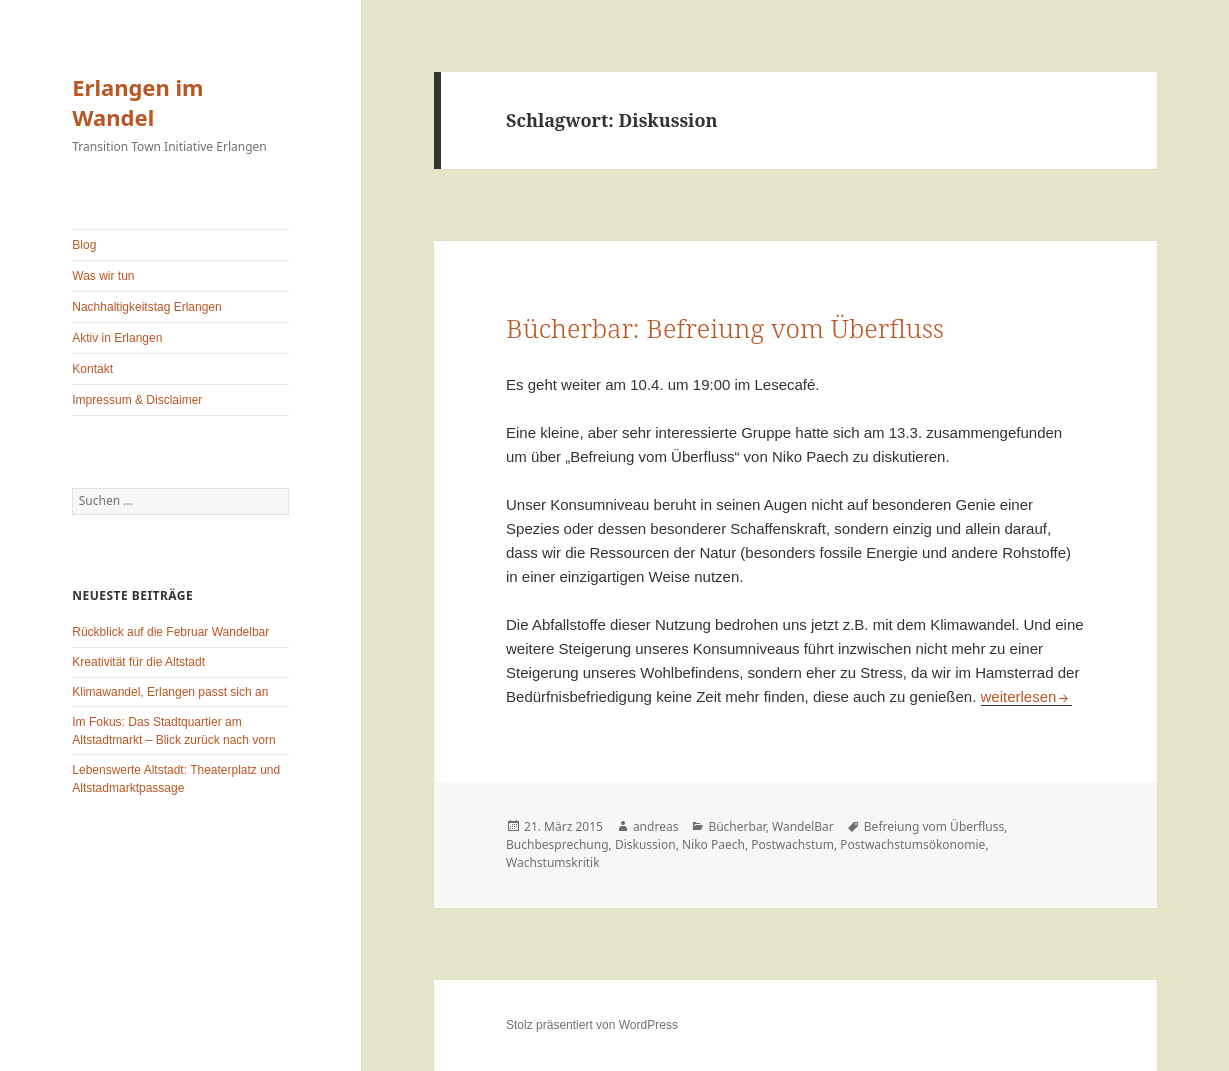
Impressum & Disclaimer (137, 400)
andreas (656, 826)
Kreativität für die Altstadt (138, 662)
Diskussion (645, 844)
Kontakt (92, 369)
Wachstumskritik (553, 862)
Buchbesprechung (557, 844)
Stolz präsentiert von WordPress (592, 1025)
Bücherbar (736, 826)
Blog (84, 245)
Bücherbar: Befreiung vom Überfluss (725, 328)
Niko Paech (713, 844)
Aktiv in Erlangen (117, 338)
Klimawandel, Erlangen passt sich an (170, 692)
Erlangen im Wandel (137, 102)
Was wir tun (103, 276)
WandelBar (803, 826)
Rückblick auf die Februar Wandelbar (170, 632)
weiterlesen (1027, 696)
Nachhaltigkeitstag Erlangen (146, 307)
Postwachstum (792, 844)
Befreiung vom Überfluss (934, 826)
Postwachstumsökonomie (912, 844)
